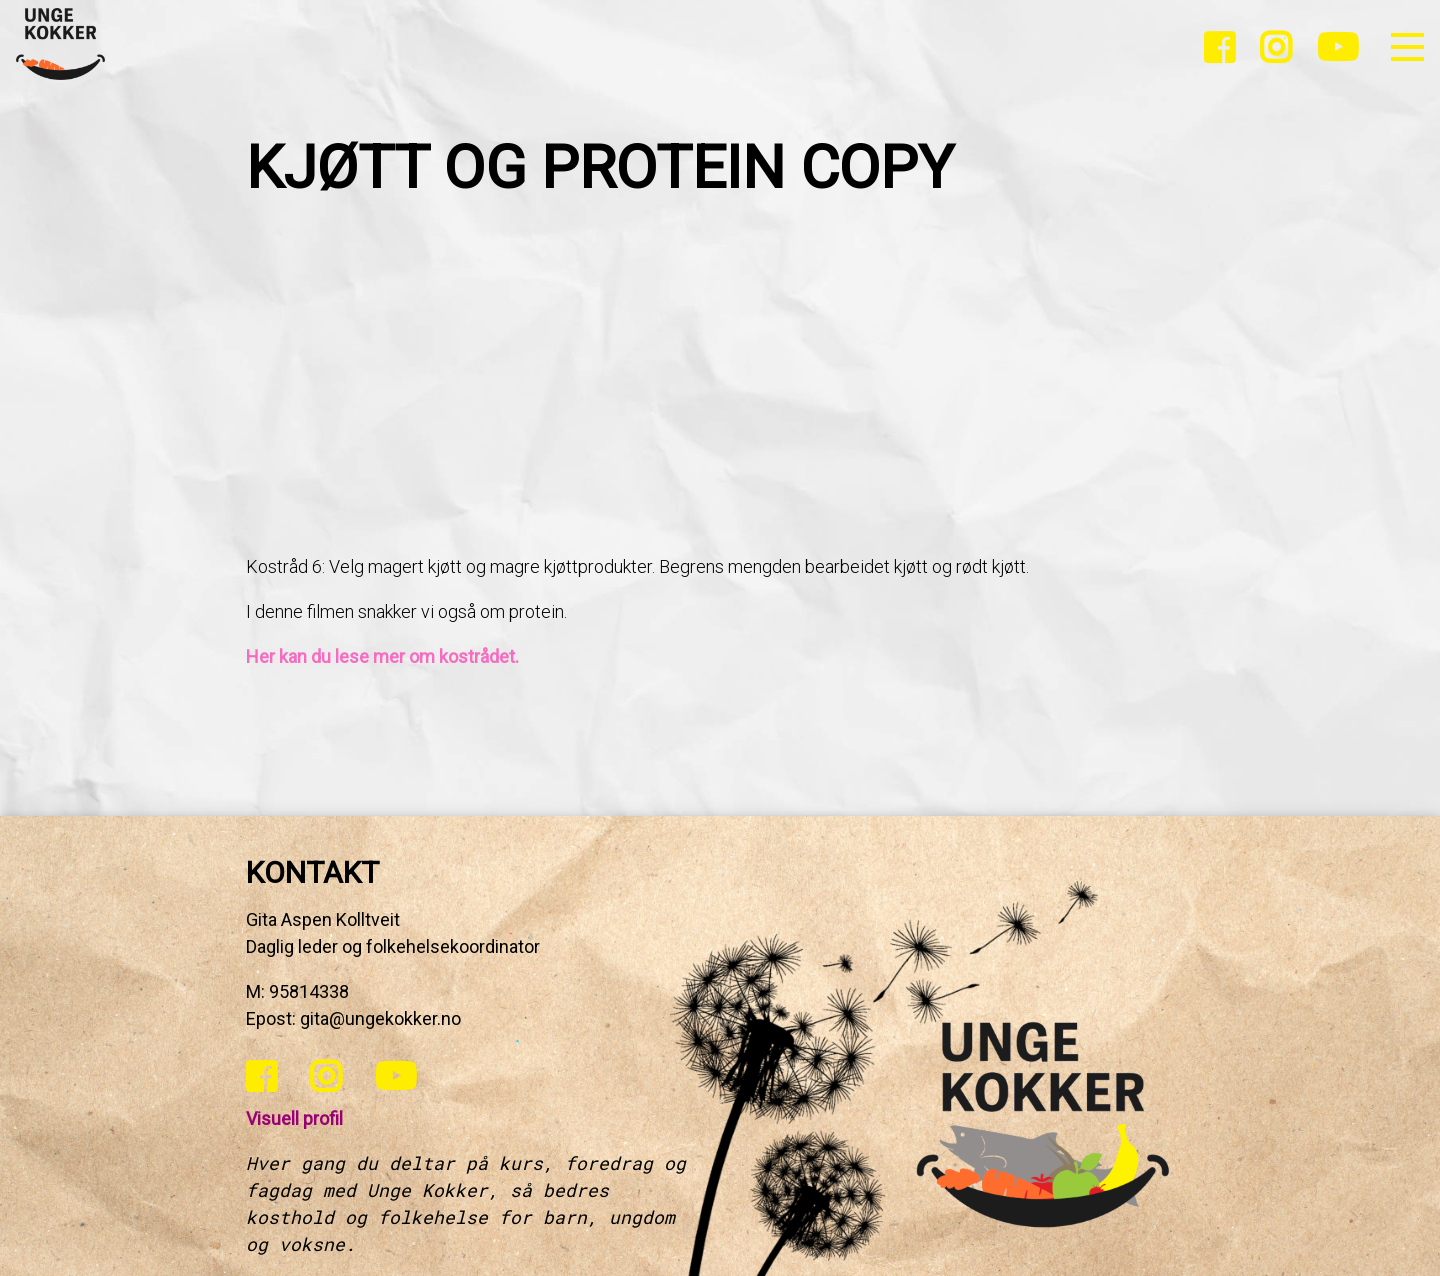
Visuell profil (294, 1118)
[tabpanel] (720, 441)
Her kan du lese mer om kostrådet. (382, 656)
